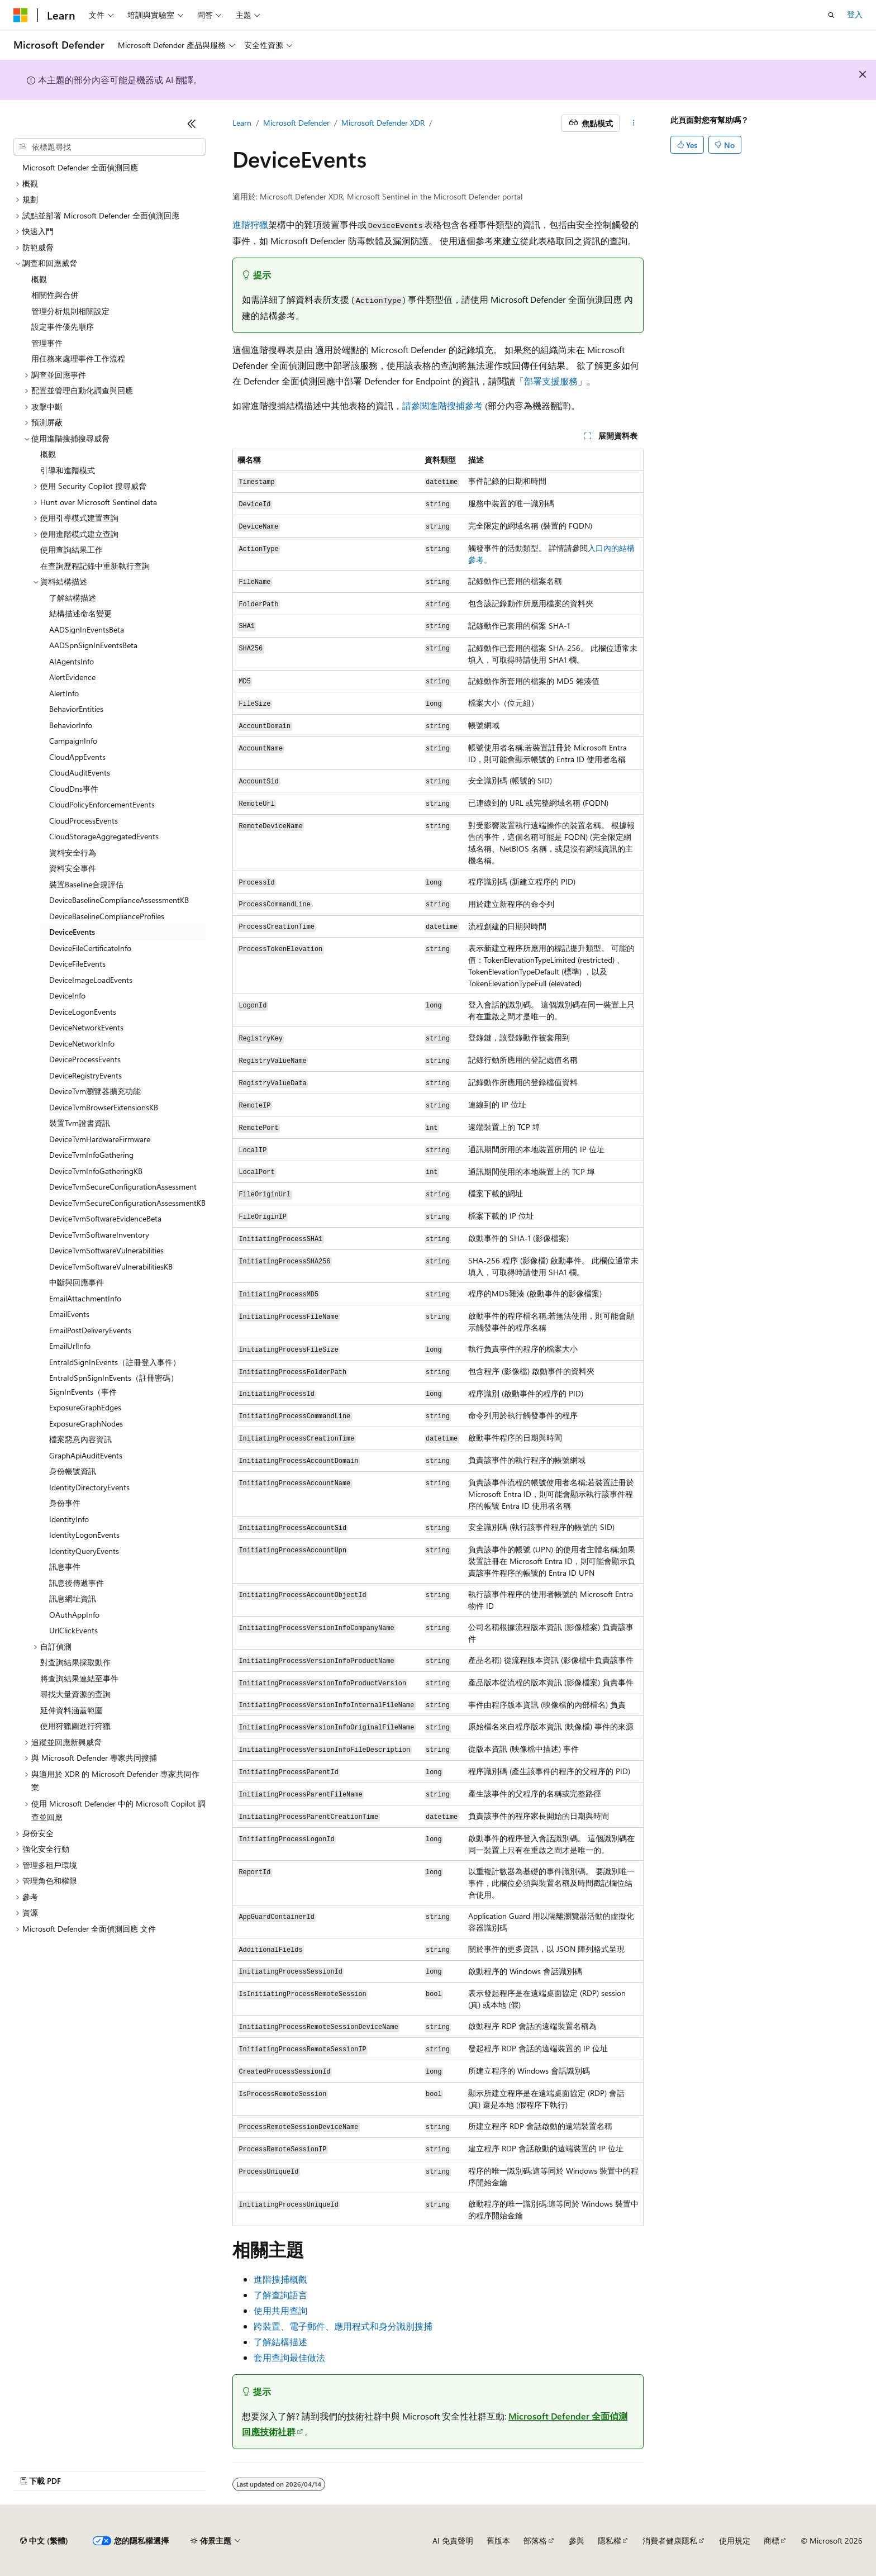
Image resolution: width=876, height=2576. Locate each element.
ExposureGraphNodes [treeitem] (86, 1423)
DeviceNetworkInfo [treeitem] (82, 1043)
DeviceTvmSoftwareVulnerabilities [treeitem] (106, 1250)
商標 (771, 2540)
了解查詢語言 (280, 2295)
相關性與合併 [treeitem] (54, 294)
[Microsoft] (20, 15)
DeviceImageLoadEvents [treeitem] (90, 980)
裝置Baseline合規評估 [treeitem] (86, 884)
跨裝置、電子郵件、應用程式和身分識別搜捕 (343, 2326)
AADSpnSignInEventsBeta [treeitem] (93, 645)
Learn (241, 122)
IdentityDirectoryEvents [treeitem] (89, 1487)
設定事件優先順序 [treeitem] (62, 326)
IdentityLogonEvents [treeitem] (84, 1534)
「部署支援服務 (546, 381)
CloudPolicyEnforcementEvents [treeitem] (102, 804)
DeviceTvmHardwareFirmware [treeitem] (99, 1139)
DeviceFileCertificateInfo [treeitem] (90, 948)
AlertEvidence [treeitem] (72, 677)
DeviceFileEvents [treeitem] (77, 963)
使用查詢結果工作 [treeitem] (71, 549)
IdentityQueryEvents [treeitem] (84, 1551)
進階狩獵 (250, 224)
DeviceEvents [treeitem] (72, 931)
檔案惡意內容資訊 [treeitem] (80, 1439)
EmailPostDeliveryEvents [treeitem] (90, 1330)
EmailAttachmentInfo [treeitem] (85, 1298)
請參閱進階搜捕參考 (442, 405)
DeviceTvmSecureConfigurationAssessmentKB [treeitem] (127, 1202)
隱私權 (609, 2540)
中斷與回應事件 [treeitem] (76, 1282)
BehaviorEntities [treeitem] (76, 709)
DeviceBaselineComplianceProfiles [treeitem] (106, 916)
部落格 (535, 2540)
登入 (855, 14)
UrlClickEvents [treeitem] (73, 1630)
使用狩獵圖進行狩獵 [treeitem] (75, 1725)
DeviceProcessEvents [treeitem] (85, 1059)
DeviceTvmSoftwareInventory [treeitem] (99, 1234)
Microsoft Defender (296, 122)
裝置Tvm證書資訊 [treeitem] (79, 1123)
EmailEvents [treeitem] (69, 1314)
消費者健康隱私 (669, 2540)
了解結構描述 (280, 2341)
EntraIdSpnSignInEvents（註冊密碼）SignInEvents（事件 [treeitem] (113, 1384)
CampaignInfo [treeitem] (73, 740)
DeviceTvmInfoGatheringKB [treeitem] (95, 1171)
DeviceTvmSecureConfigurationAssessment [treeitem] (123, 1186)
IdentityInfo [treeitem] (69, 1519)
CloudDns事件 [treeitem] (73, 788)
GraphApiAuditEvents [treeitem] (85, 1455)
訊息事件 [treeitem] (64, 1566)
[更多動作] (634, 123)
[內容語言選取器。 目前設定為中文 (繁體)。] (44, 2541)
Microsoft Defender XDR (383, 122)
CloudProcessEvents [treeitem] (83, 820)
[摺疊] (192, 123)
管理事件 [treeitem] (47, 343)
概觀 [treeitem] (39, 279)
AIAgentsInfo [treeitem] (71, 661)
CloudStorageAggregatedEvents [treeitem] (104, 836)
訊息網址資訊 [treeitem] (72, 1598)
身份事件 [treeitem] (64, 1503)
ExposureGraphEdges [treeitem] (85, 1407)
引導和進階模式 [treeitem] (67, 470)
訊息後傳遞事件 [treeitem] (76, 1582)
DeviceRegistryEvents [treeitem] (85, 1075)
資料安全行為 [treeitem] (72, 852)
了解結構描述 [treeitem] (72, 597)
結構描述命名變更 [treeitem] (80, 613)
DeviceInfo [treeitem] (67, 995)
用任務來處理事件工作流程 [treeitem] (78, 358)
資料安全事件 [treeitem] (72, 868)
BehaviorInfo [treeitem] (70, 725)
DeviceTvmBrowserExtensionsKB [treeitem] (103, 1107)
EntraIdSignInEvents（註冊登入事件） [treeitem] (114, 1362)
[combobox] (109, 147)
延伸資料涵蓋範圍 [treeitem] (71, 1710)
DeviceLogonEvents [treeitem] (82, 1011)
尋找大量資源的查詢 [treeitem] (75, 1694)
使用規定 (734, 2540)
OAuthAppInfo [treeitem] (74, 1614)
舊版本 (498, 2540)
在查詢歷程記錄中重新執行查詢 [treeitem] (95, 565)
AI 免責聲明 (452, 2540)
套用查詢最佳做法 (289, 2357)
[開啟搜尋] (831, 15)
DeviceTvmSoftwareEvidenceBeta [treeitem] (105, 1218)
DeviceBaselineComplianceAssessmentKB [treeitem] (119, 900)
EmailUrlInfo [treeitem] (70, 1346)
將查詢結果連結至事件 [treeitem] (79, 1678)
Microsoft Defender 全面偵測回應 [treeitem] (80, 167)
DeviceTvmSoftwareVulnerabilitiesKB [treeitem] (111, 1266)
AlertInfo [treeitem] (64, 693)
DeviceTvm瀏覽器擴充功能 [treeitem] (95, 1091)
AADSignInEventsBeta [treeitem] (86, 629)
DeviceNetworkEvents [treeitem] (86, 1027)
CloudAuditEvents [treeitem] (79, 772)
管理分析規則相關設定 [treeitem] (70, 311)
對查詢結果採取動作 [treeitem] (75, 1662)
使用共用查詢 (280, 2310)
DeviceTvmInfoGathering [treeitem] (91, 1154)
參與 (576, 2540)
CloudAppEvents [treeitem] (77, 757)
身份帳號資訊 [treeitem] (72, 1471)
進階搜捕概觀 (280, 2279)
